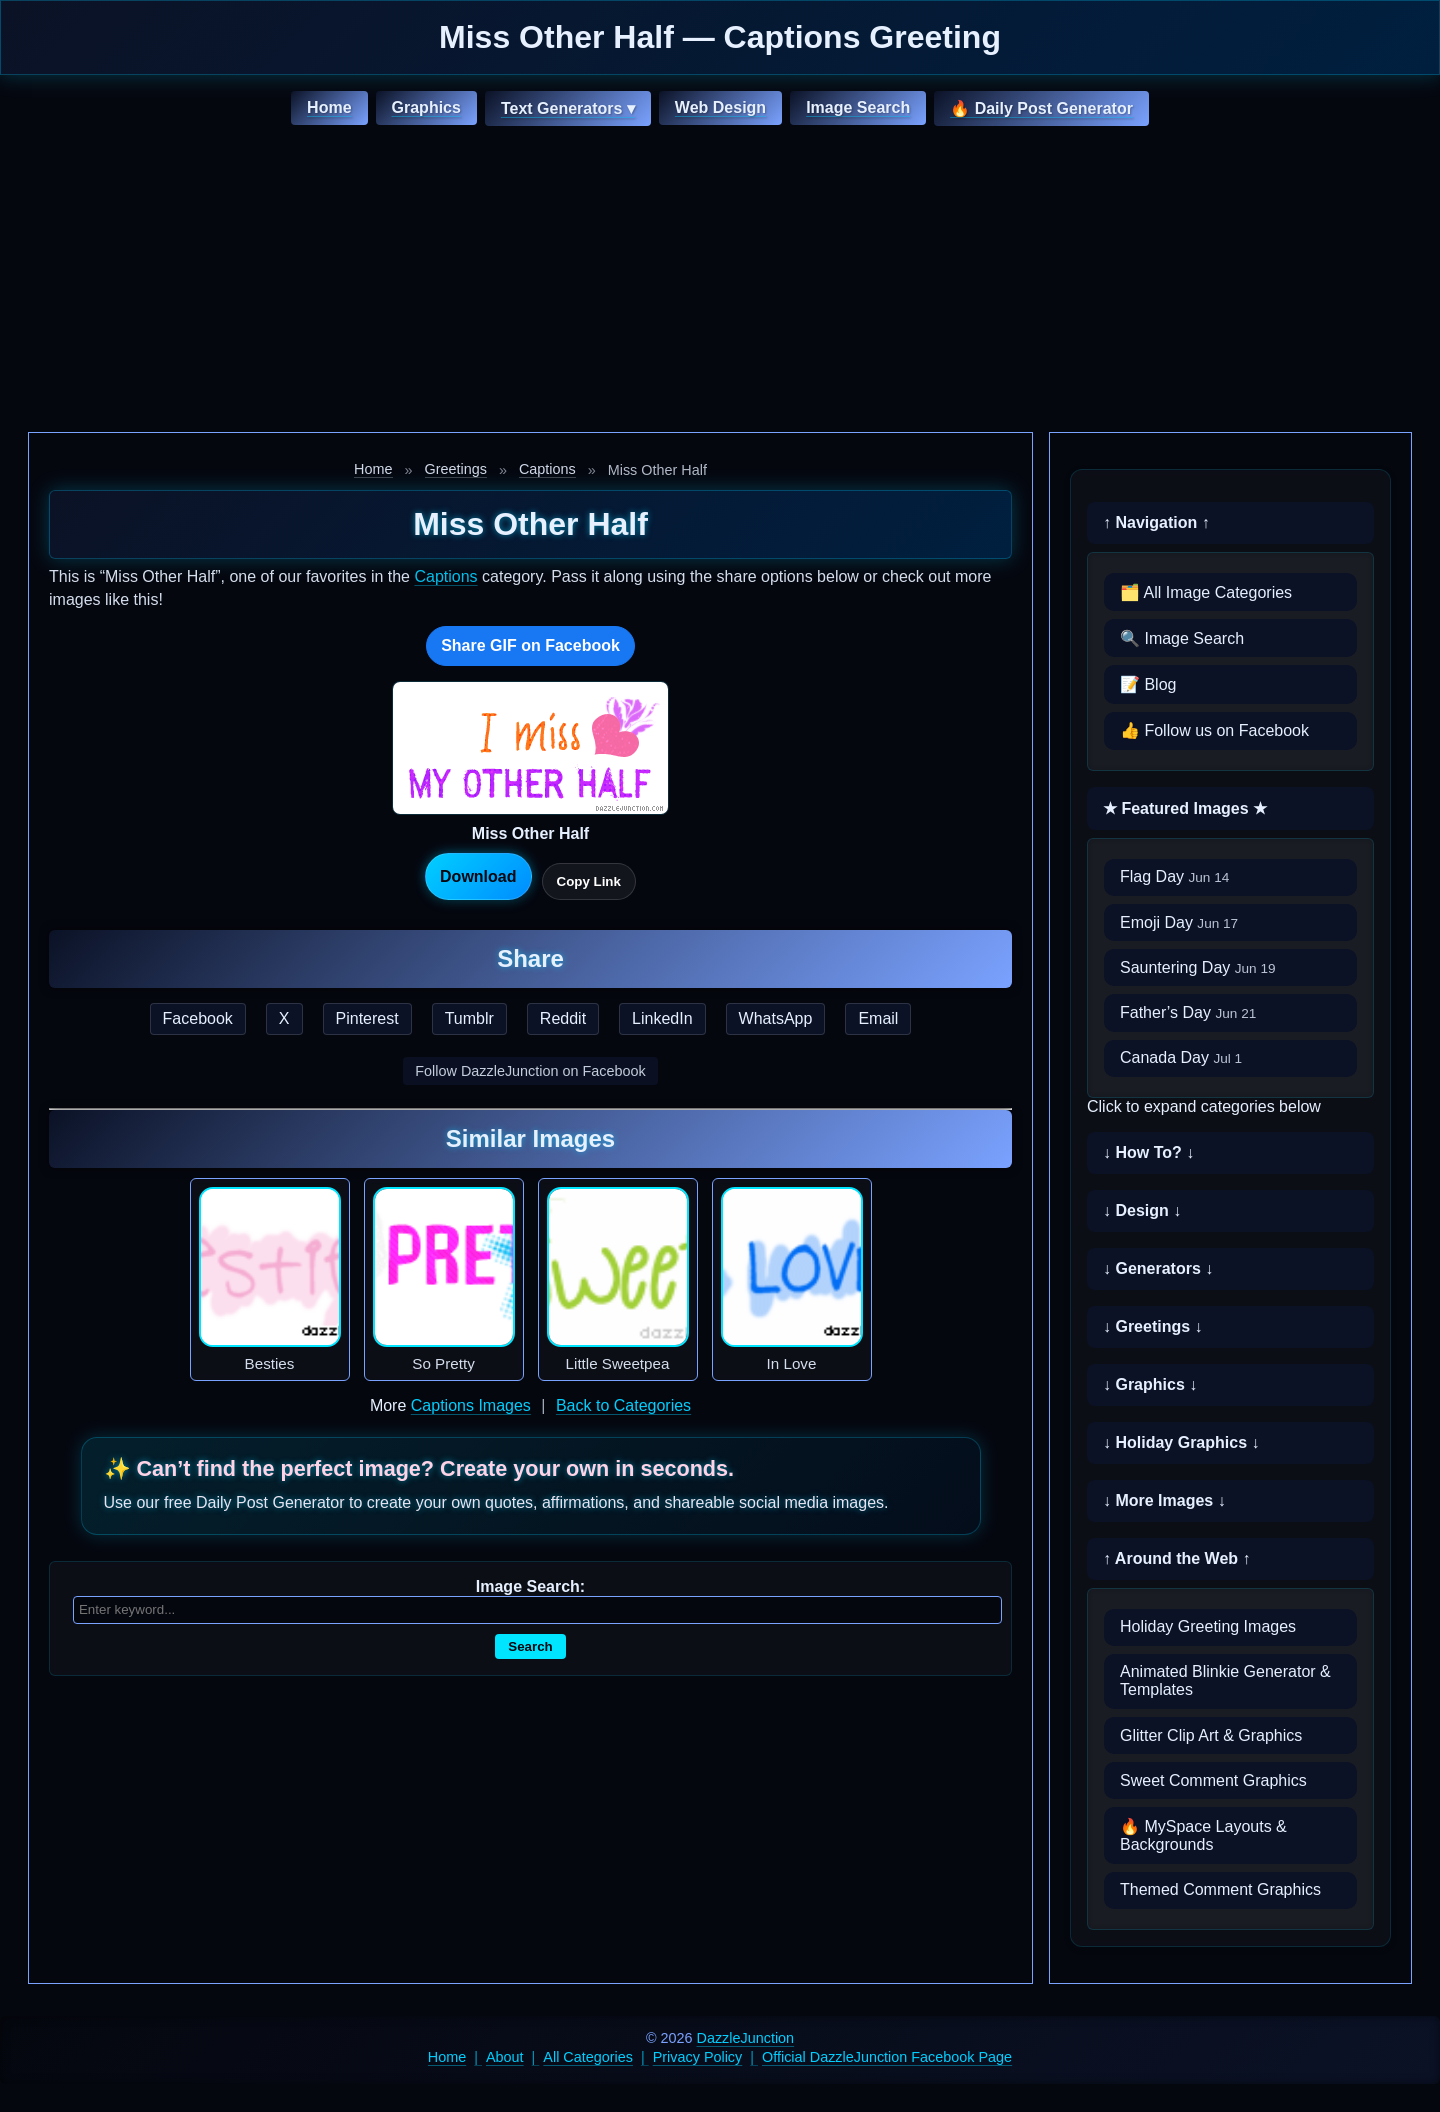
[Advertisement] (720, 282)
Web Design (720, 107)
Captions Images (471, 1405)
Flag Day (1174, 876)
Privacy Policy (698, 2057)
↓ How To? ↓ (1148, 1152)
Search (530, 1646)
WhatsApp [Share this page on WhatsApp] (776, 1018)
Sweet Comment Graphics (1213, 1780)
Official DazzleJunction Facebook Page (887, 2057)
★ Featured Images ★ (1185, 808)
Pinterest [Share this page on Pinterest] (367, 1018)
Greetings (456, 469)
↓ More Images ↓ (1164, 1500)
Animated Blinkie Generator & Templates (1225, 1680)
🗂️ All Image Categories (1206, 592)
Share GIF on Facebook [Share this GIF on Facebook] (530, 645)
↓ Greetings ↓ (1153, 1326)
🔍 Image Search (1182, 638)
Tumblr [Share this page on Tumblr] (469, 1018)
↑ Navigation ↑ (1156, 522)
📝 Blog (1148, 684)
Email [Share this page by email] (878, 1018)
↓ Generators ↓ (1158, 1268)
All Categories (588, 2057)
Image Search (858, 107)
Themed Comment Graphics (1220, 1889)
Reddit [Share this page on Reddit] (563, 1018)
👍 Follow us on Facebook (1214, 730)
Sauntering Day (1198, 967)
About (505, 2057)
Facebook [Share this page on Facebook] (198, 1018)
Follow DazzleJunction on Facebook (530, 1071)
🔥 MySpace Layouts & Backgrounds (1203, 1835)
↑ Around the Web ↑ (1177, 1558)
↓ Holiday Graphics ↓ (1181, 1442)
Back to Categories (623, 1405)
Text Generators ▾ (568, 108)
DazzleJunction (746, 2038)
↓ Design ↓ (1142, 1210)
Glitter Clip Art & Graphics (1211, 1735)
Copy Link (589, 881)
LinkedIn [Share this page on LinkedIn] (662, 1018)
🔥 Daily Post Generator (1041, 108)
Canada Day (1181, 1057)
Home (329, 107)
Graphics (426, 107)
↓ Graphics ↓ (1150, 1384)
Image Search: (530, 1586)
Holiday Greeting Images (1208, 1626)
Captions (547, 469)
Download (478, 876)
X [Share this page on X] (284, 1018)
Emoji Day (1179, 922)
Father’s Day (1188, 1012)
